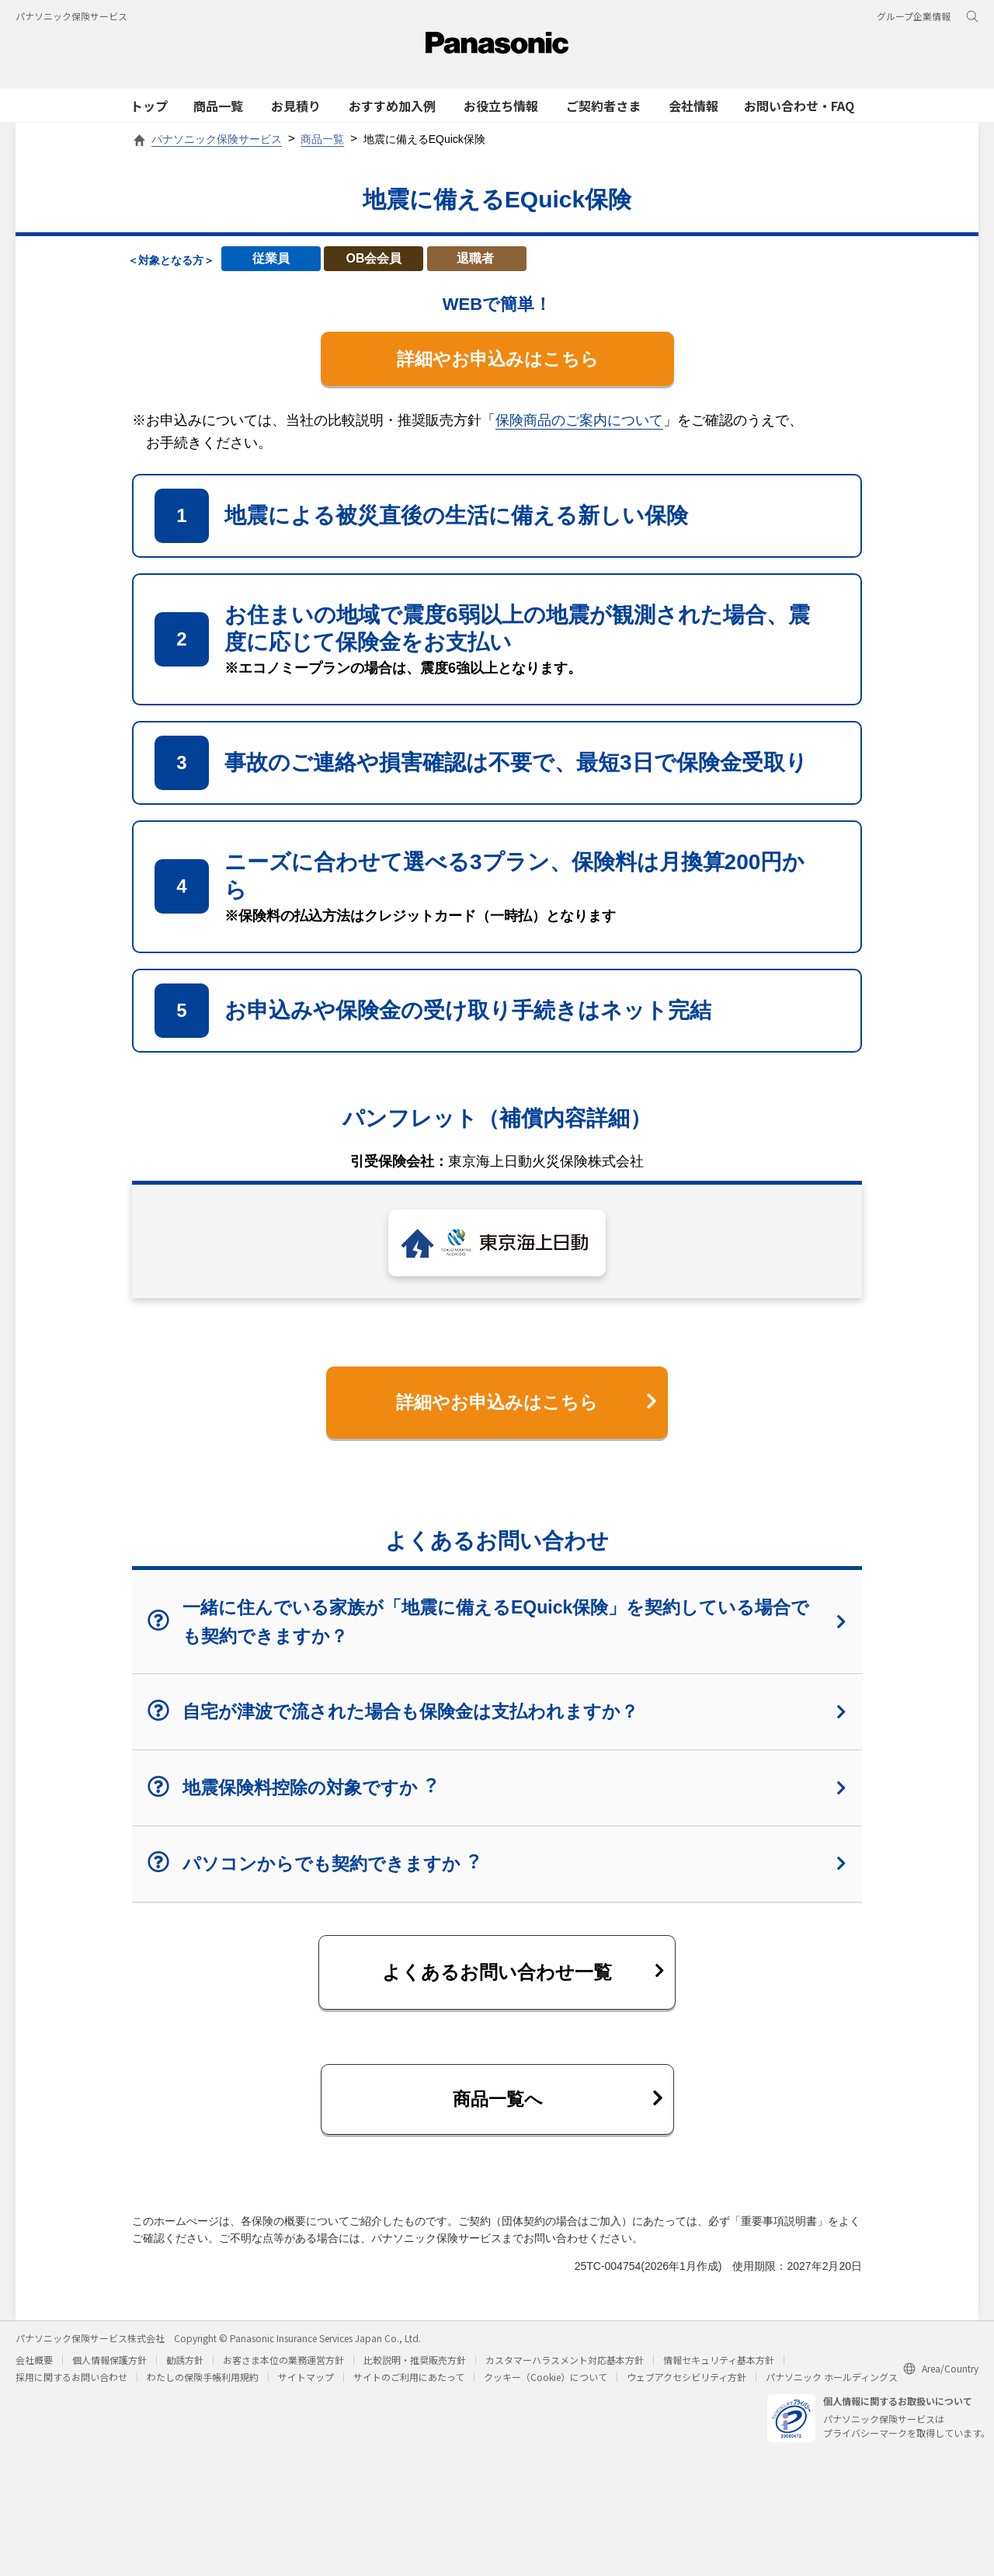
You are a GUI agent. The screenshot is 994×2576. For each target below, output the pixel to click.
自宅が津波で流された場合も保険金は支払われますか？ (497, 1716)
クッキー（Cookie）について (545, 2386)
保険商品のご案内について (579, 422)
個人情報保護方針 (109, 2369)
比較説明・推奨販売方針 (414, 2369)
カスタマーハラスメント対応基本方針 (564, 2369)
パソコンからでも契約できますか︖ (497, 1868)
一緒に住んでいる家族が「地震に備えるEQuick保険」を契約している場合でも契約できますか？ (497, 1627)
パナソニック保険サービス (71, 16)
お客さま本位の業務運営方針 (283, 2369)
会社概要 (34, 2369)
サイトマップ (306, 2386)
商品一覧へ (556, 2106)
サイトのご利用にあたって (408, 2386)
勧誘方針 (184, 2369)
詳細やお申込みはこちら (497, 359)
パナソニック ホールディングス (832, 2386)
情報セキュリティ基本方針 (718, 2369)
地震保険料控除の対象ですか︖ (497, 1792)
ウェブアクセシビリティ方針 (686, 2386)
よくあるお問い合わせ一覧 (523, 1977)
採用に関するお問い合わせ (71, 2386)
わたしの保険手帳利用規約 (203, 2386)
